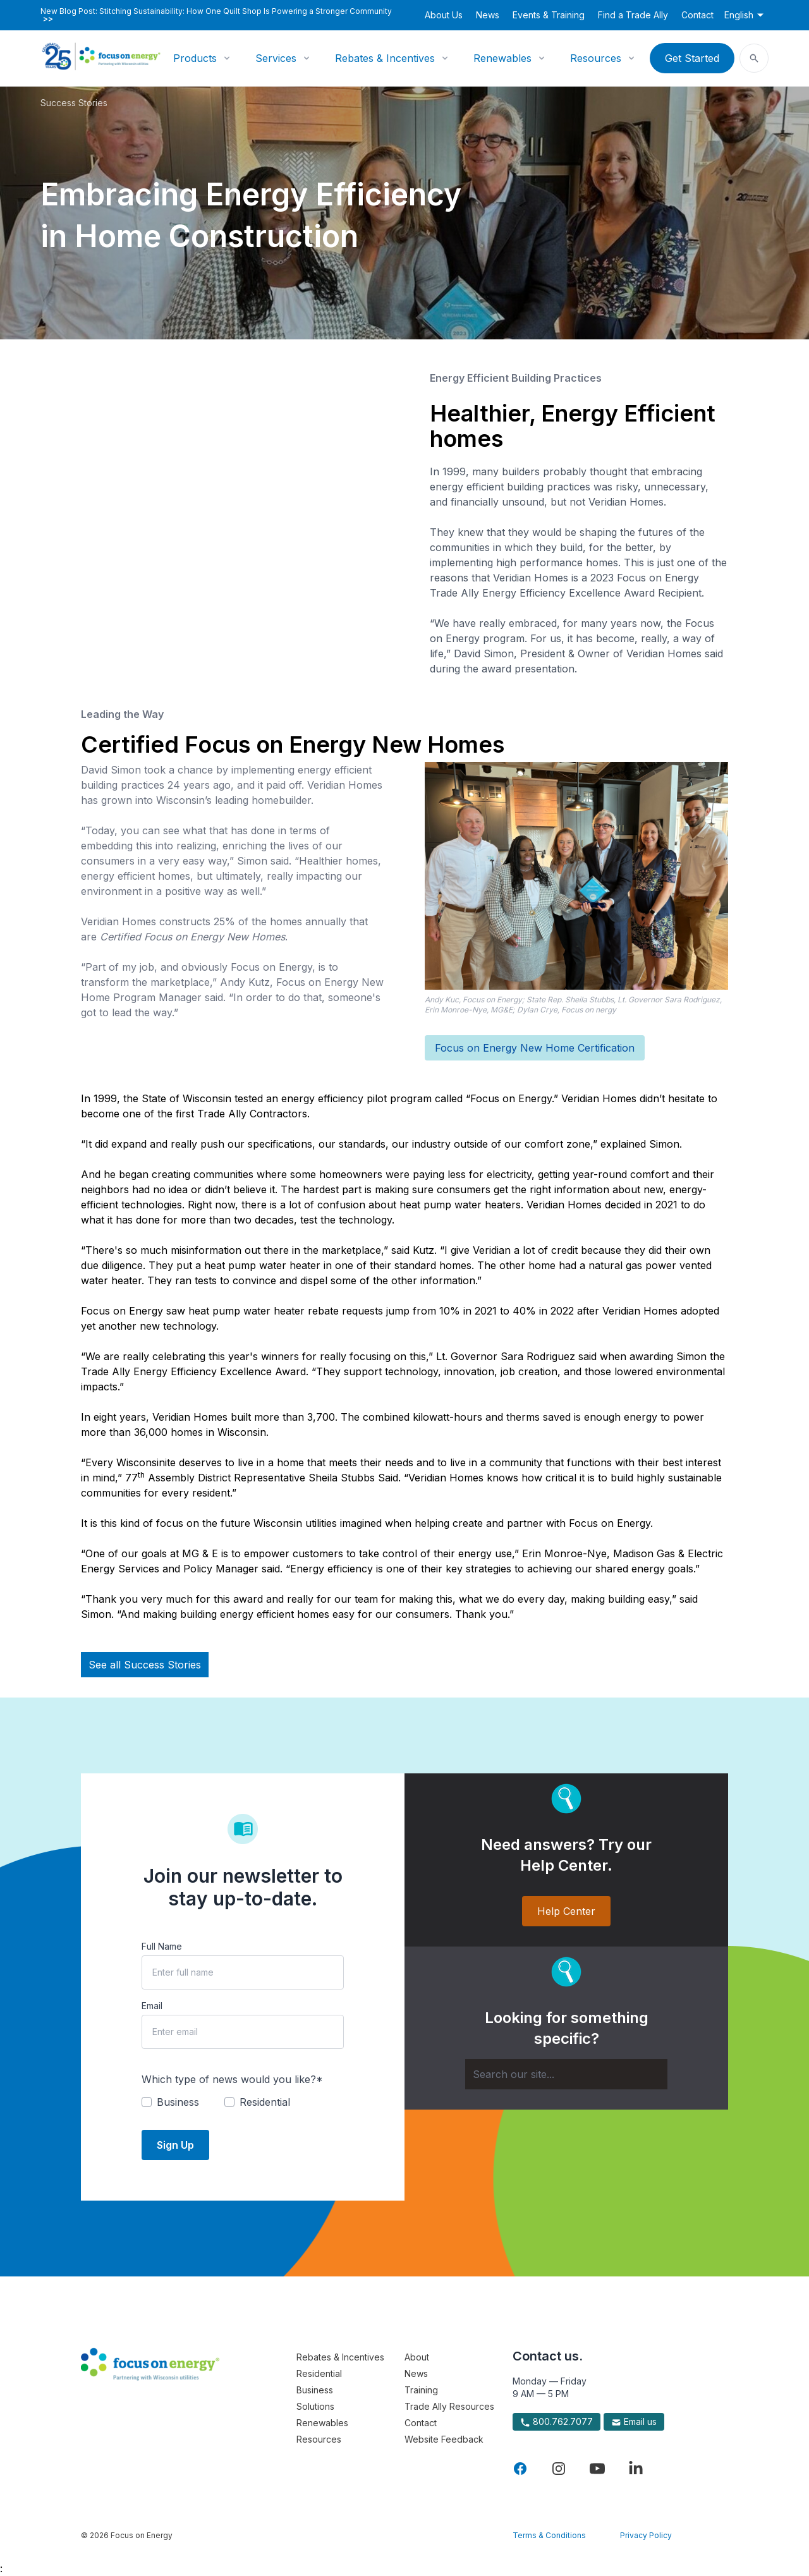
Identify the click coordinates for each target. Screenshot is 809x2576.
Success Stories (73, 102)
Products (195, 58)
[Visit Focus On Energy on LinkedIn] (635, 2468)
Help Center (566, 1911)
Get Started (692, 58)
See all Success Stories (144, 1664)
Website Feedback (444, 2439)
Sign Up (175, 2145)
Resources (595, 58)
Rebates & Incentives (385, 58)
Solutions (315, 2406)
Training (421, 2390)
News (487, 14)
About (416, 2357)
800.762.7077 (556, 2421)
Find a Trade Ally (633, 14)
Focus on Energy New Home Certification (535, 1048)
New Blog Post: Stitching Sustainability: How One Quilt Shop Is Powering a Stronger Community (216, 15)
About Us (444, 14)
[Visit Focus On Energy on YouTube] (597, 2468)
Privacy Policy (646, 2535)
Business (314, 2390)
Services (275, 58)
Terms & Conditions (549, 2535)
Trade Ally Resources (449, 2406)
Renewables (502, 58)
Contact (697, 14)
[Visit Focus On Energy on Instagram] (558, 2468)
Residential (319, 2373)
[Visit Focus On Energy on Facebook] (520, 2468)
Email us (634, 2421)
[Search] (566, 2074)
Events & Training (549, 14)
